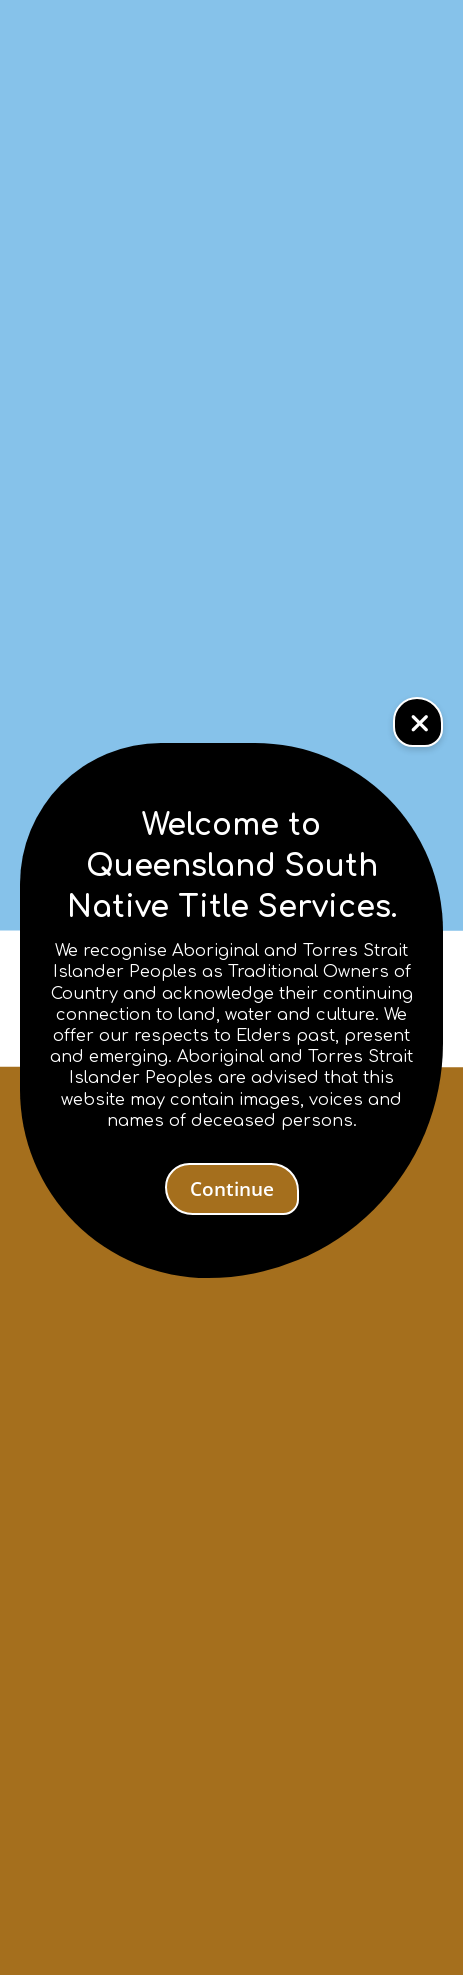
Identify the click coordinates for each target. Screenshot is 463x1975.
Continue (232, 1189)
